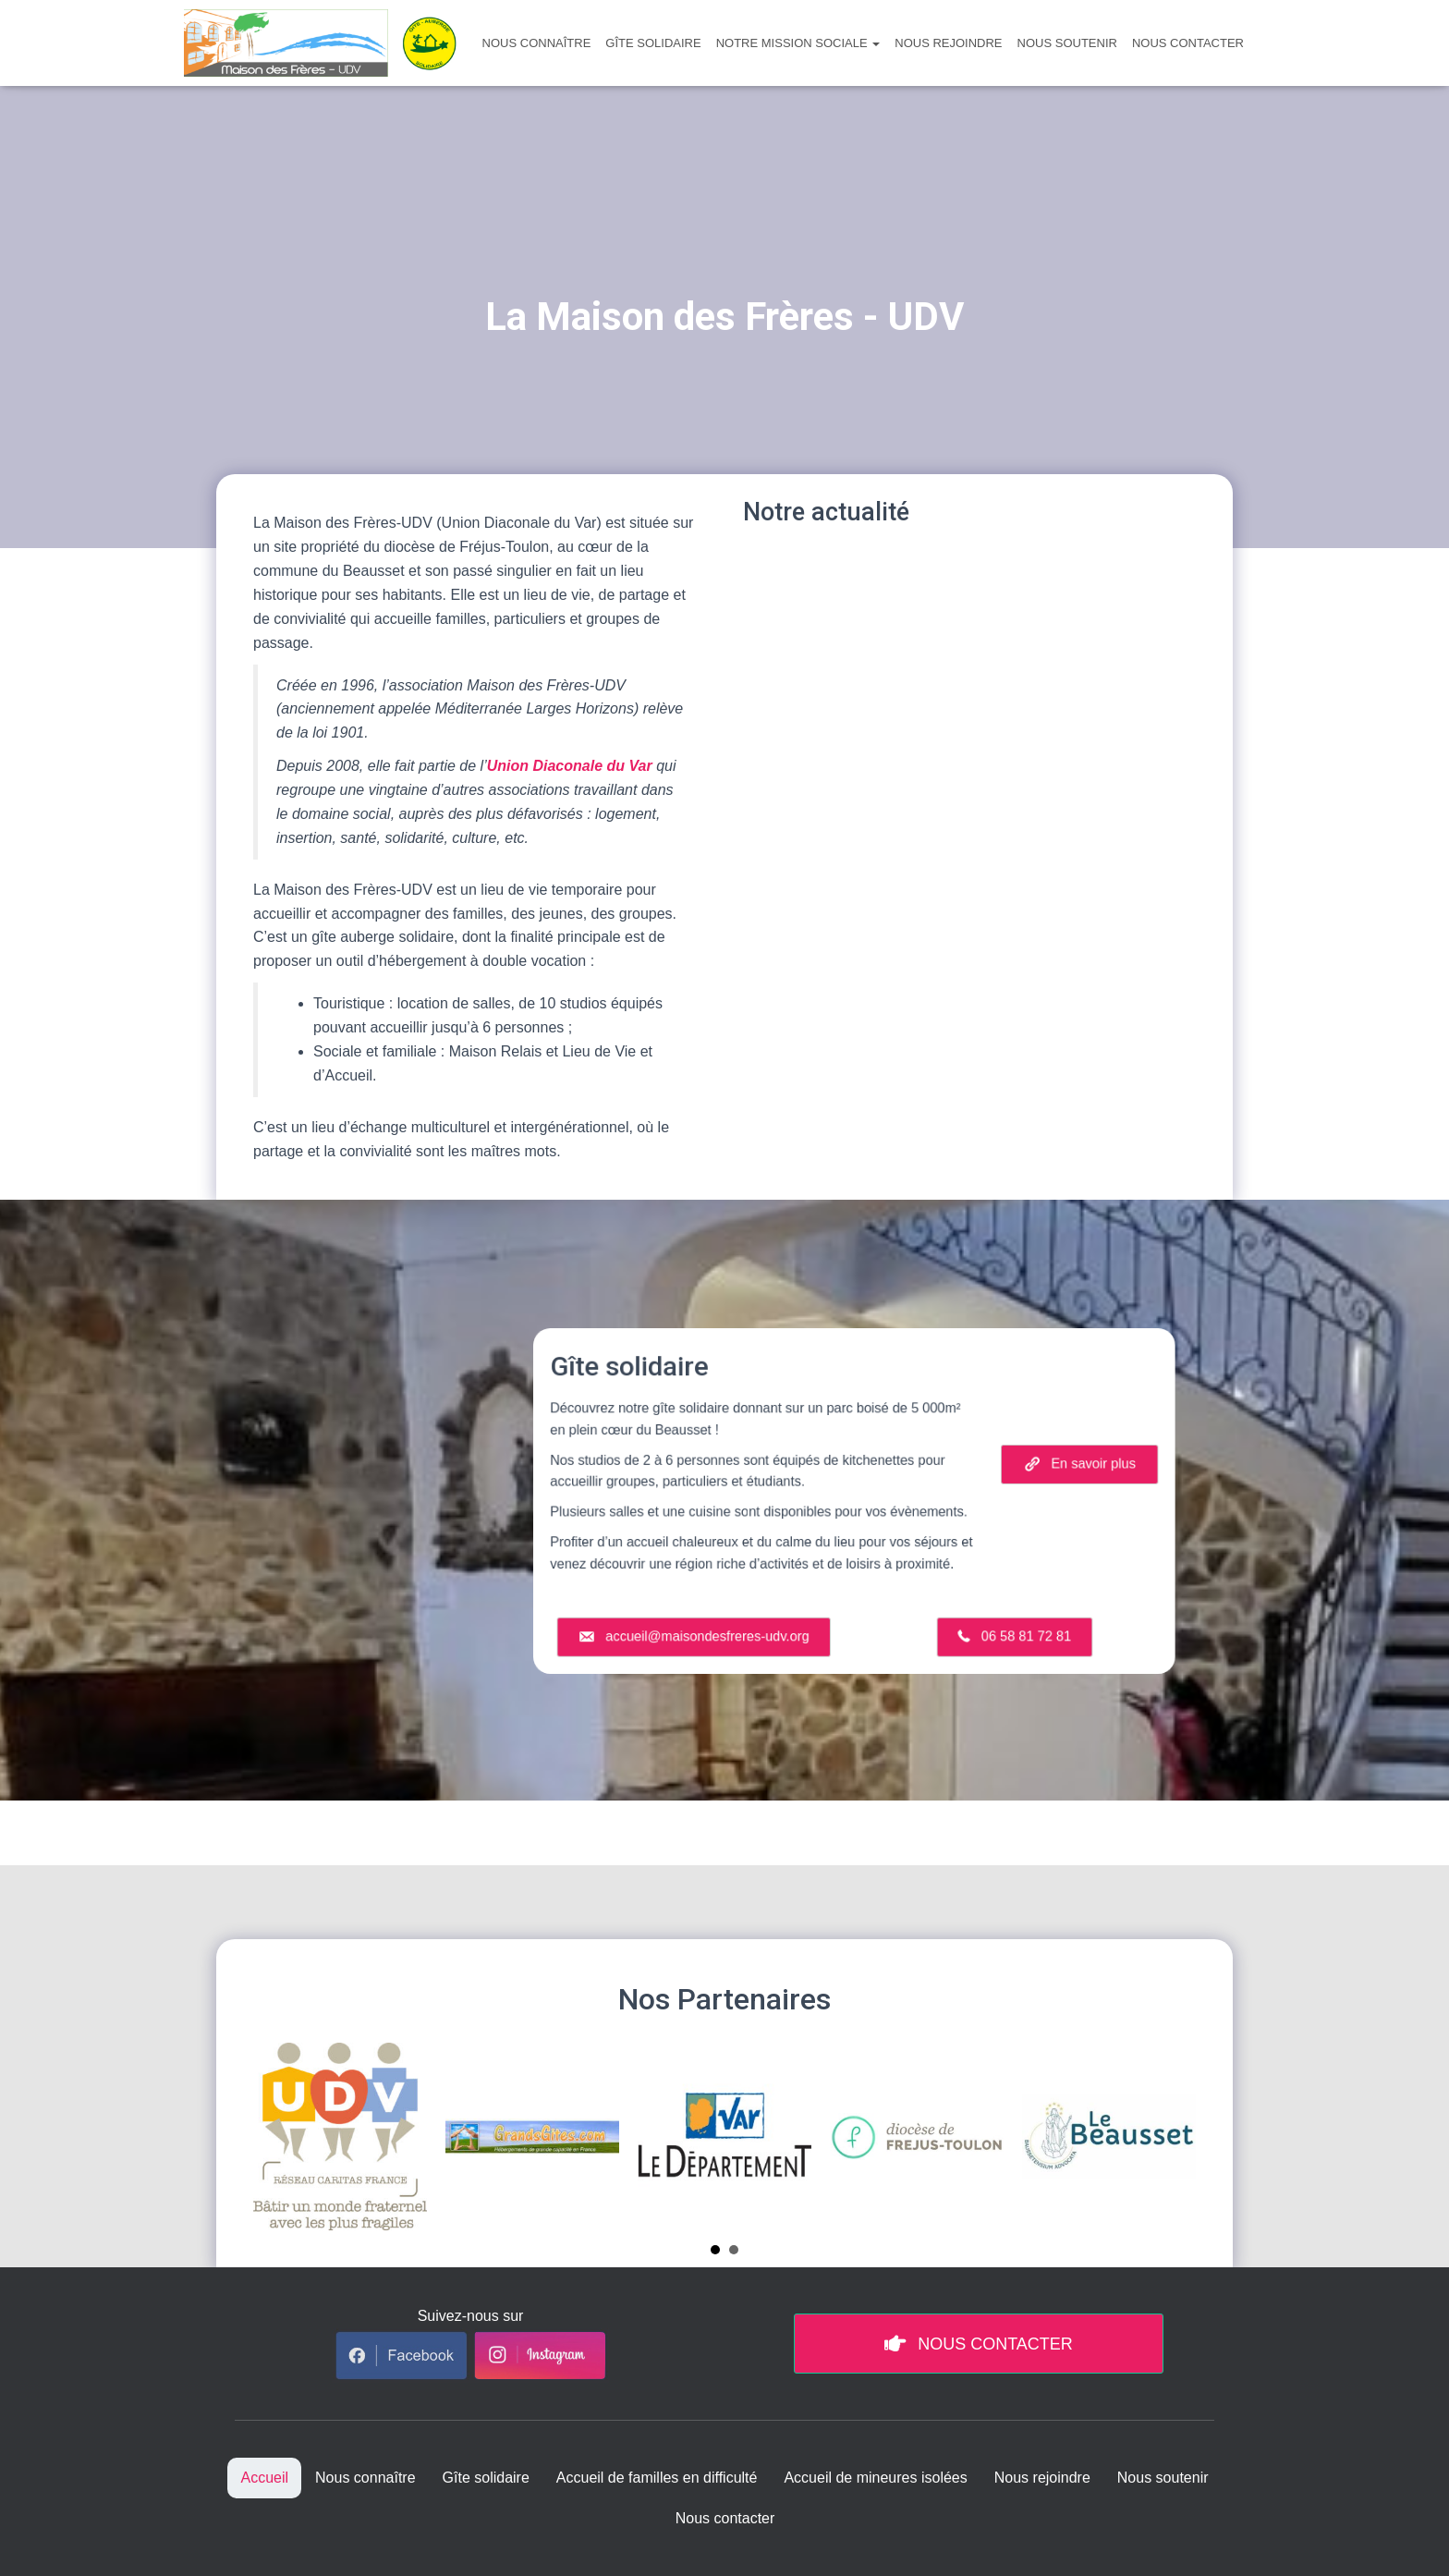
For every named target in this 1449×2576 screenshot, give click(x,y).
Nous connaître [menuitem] (365, 2477)
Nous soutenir (1067, 43)
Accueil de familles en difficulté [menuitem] (657, 2477)
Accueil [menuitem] (264, 2477)
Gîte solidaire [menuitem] (486, 2477)
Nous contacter (1188, 43)
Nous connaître (536, 43)
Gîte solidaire (652, 43)
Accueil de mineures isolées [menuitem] (875, 2477)
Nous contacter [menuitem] (725, 2518)
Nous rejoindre (948, 43)
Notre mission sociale (798, 43)
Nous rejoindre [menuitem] (1042, 2477)
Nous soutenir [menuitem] (1163, 2477)
